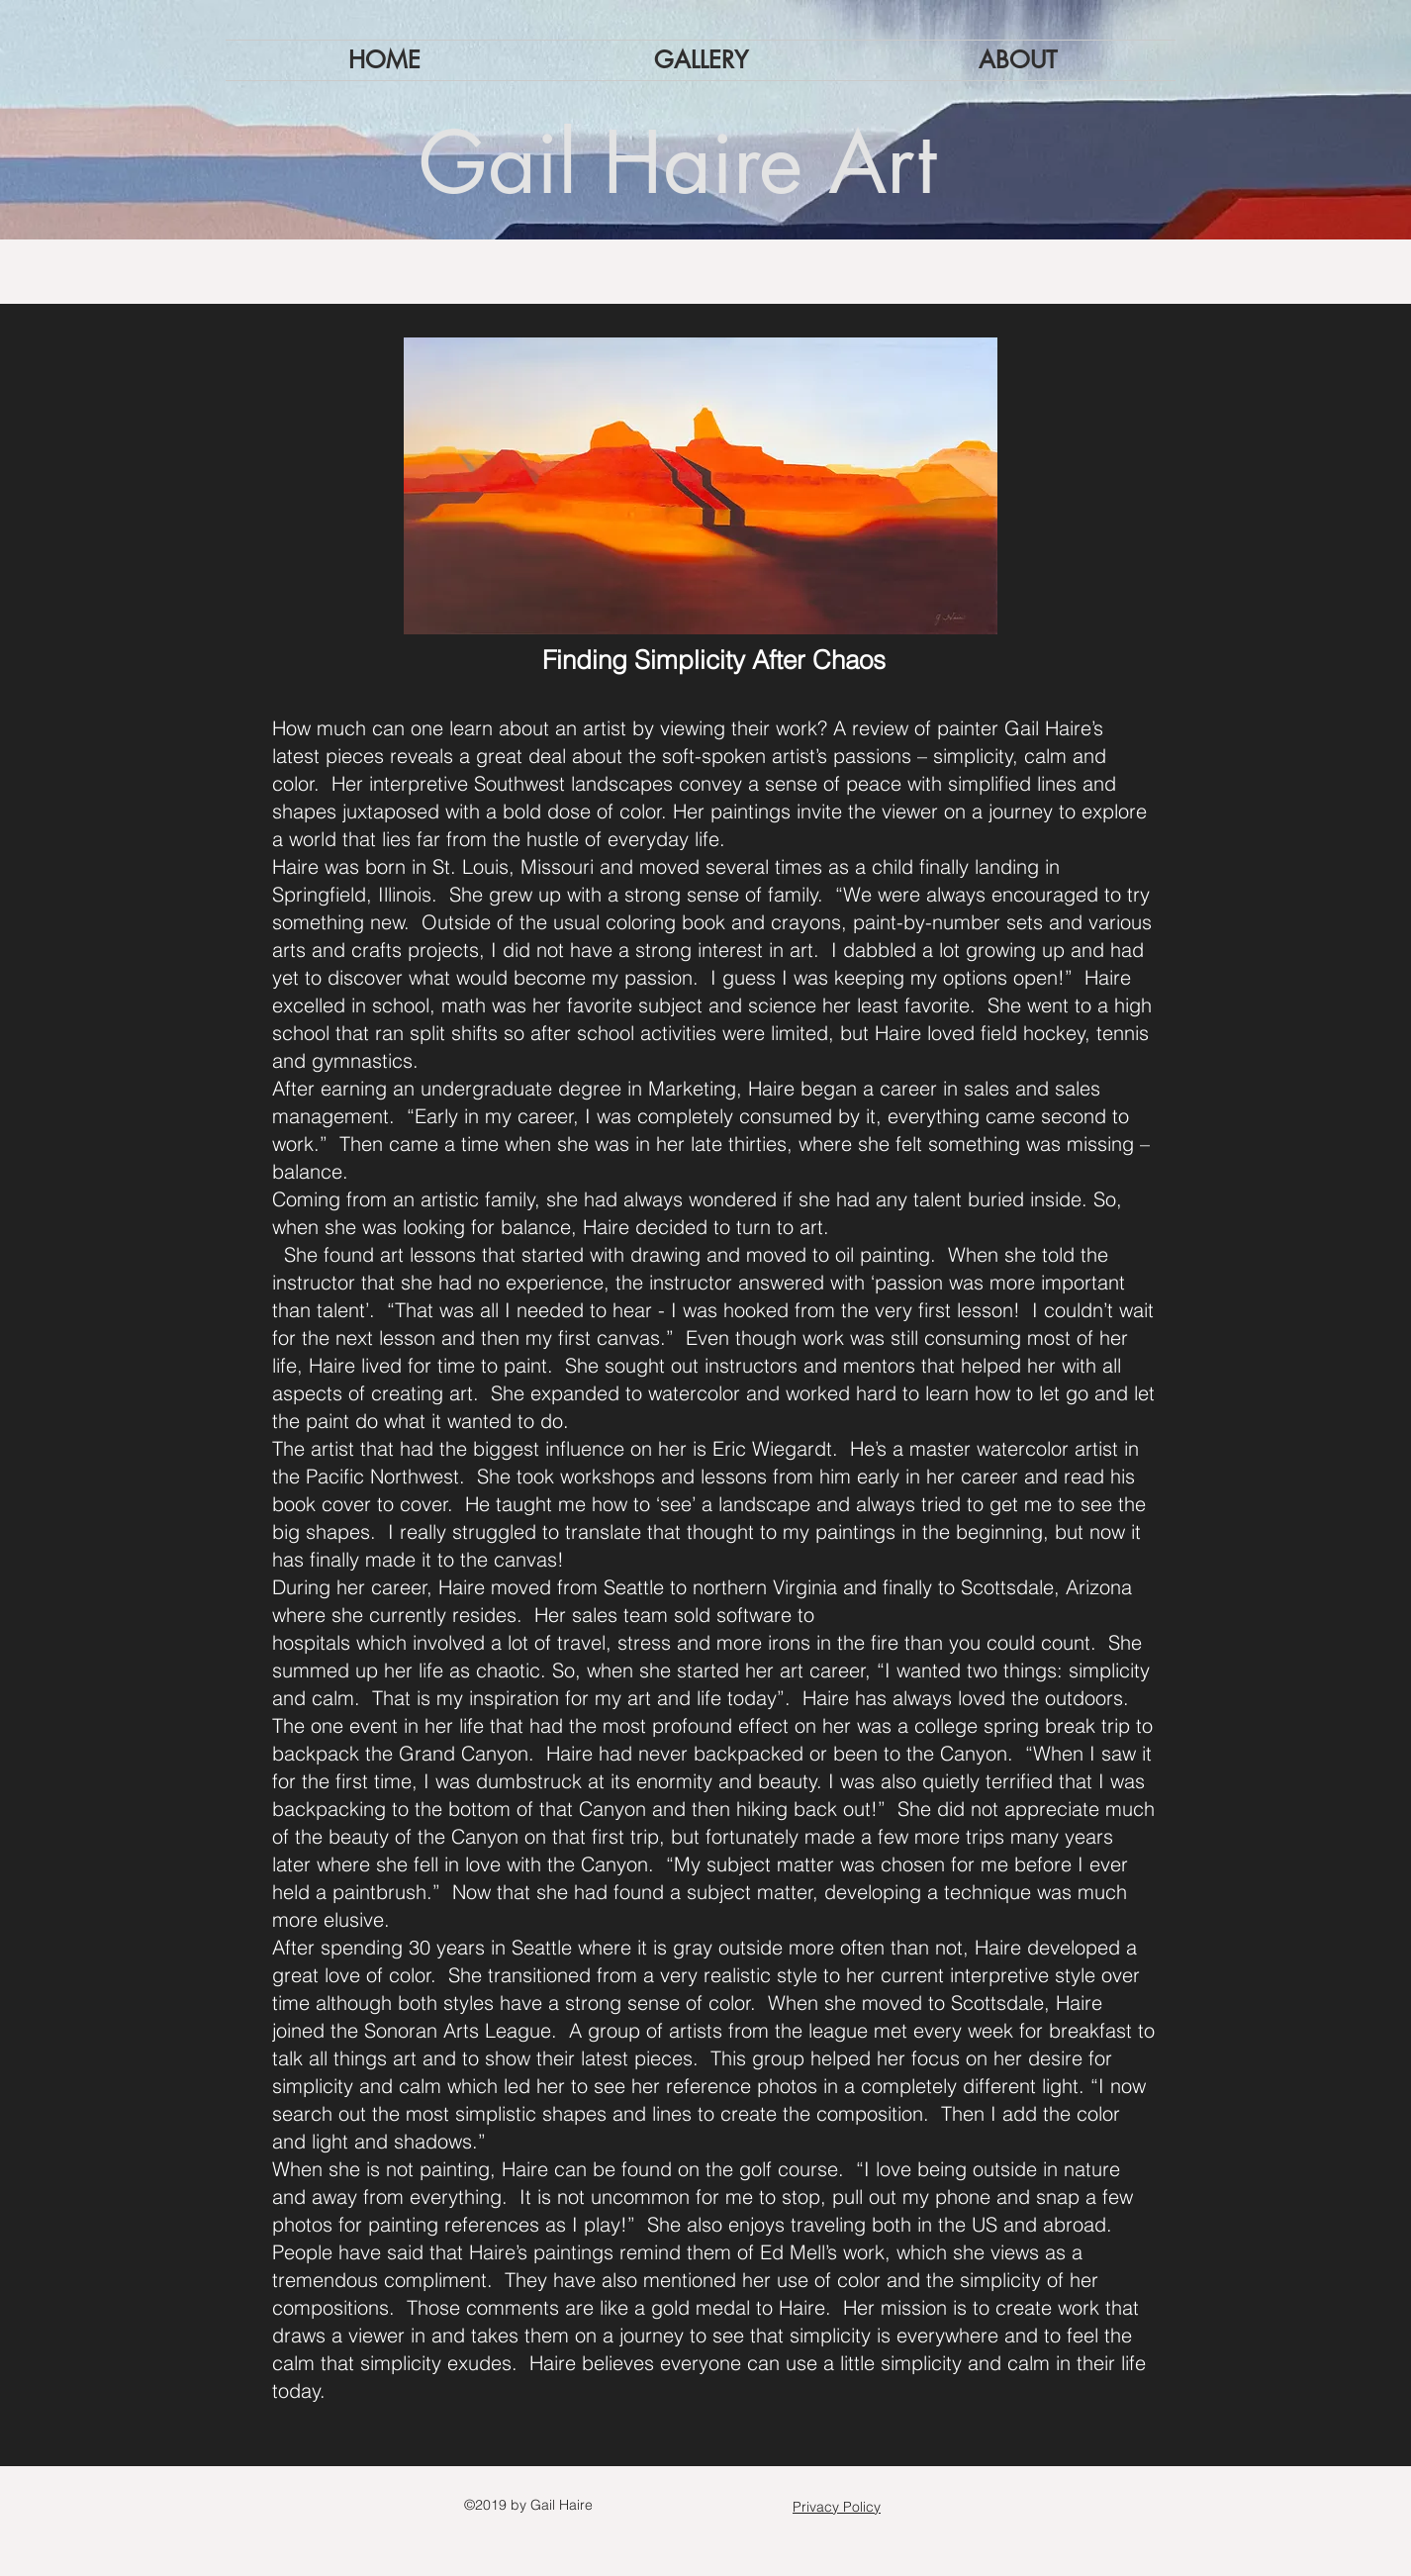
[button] (700, 60)
